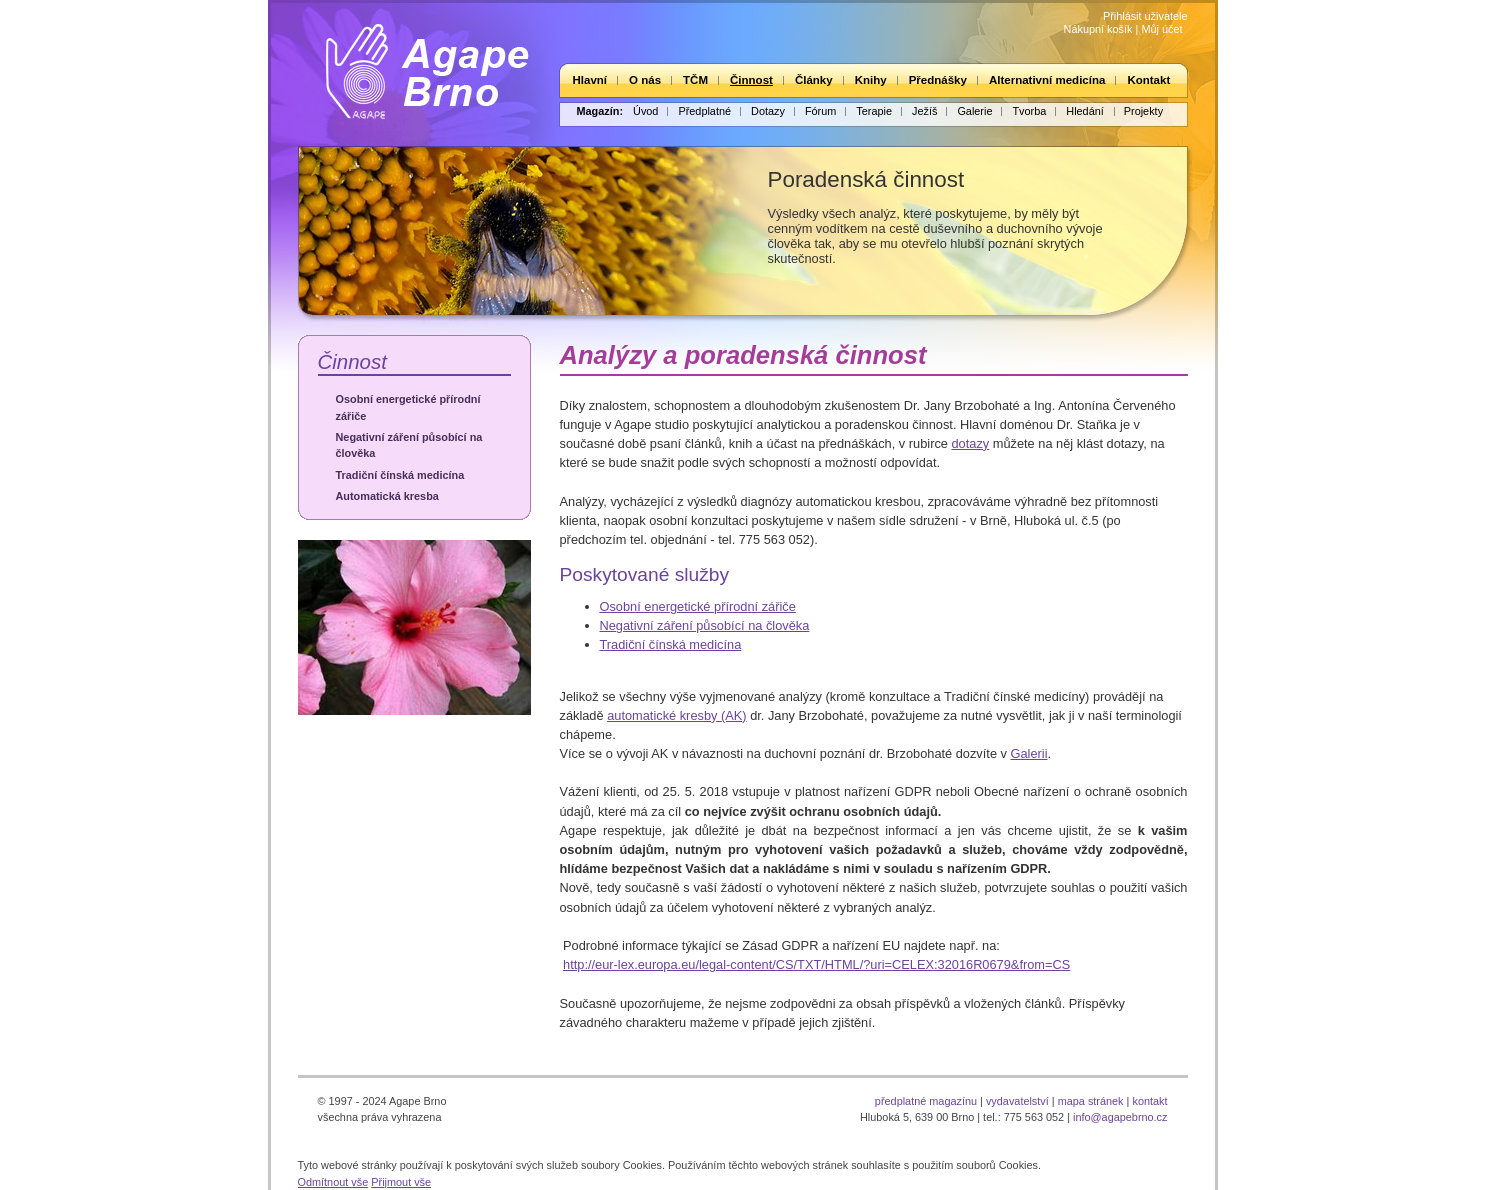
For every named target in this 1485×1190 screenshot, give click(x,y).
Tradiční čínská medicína (400, 475)
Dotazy (768, 111)
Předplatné (704, 111)
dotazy (970, 443)
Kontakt (1148, 80)
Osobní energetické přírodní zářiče (408, 407)
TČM (695, 80)
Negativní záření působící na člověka (409, 445)
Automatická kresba (387, 496)
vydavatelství (1017, 1101)
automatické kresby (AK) (676, 715)
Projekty (1143, 111)
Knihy (871, 80)
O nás (645, 80)
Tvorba (1029, 111)
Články (814, 80)
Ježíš (924, 111)
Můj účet (1161, 29)
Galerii (1029, 753)
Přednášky (938, 80)
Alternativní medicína (1047, 80)
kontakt (1149, 1101)
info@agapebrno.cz (1120, 1117)
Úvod (645, 111)
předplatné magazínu (926, 1101)
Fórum (820, 111)
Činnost (751, 80)
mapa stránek (1091, 1101)
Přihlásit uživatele (1145, 16)
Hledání (1084, 111)
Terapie (874, 111)
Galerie (974, 111)
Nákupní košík (1098, 29)
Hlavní (590, 80)
